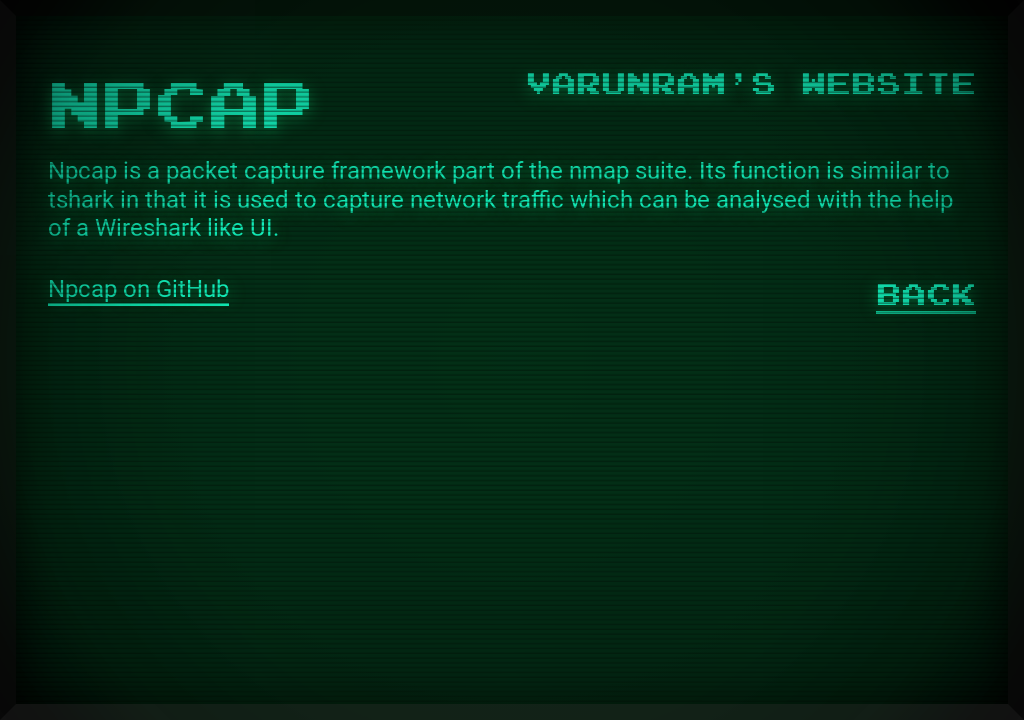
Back (926, 292)
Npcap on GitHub (138, 289)
